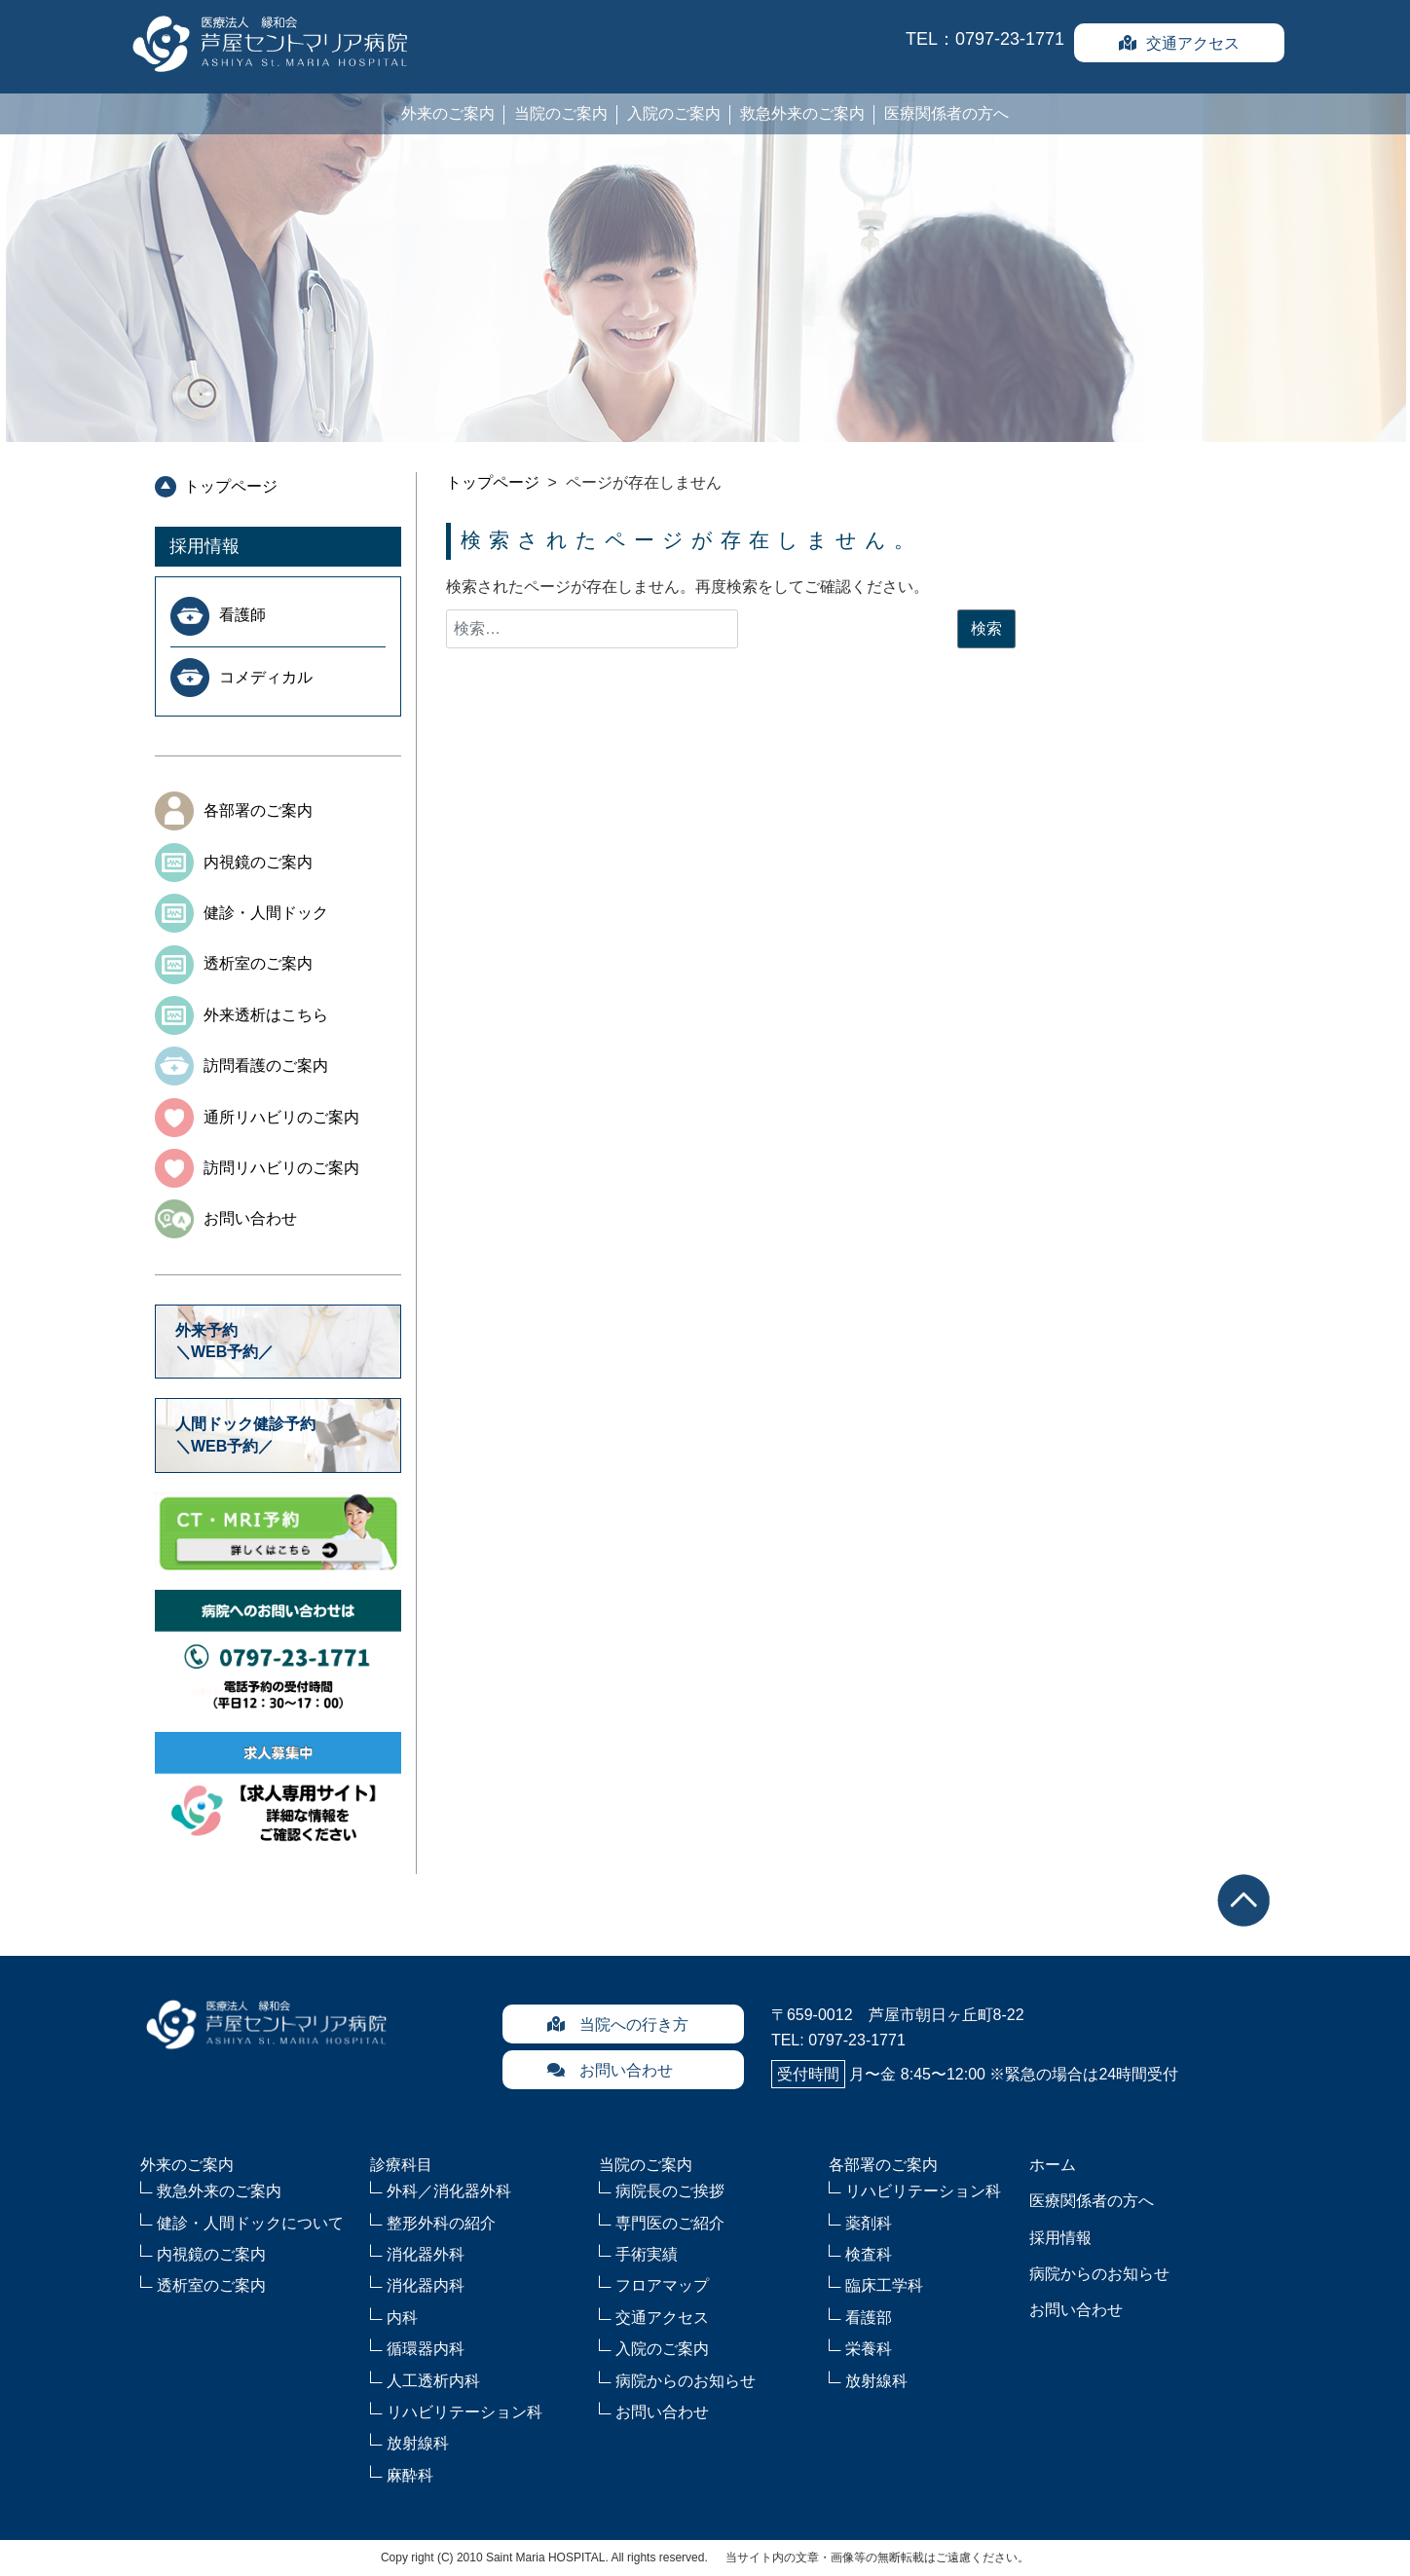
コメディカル (266, 677)
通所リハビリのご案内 (281, 1117)
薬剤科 (868, 2223)
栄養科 (868, 2348)
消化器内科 (425, 2285)
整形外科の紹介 (441, 2223)
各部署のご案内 (258, 810)
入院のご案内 (674, 113)
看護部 (868, 2317)
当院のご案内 (561, 113)
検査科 (868, 2254)
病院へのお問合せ (278, 1651)
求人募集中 (278, 1793)
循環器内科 (425, 2348)
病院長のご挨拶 (669, 2191)
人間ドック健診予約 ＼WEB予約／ (253, 1435)
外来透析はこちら (266, 1015)
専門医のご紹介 (669, 2223)
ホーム (1052, 2164)
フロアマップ (662, 2285)
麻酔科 (410, 2475)
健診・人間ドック (266, 912)
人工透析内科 (433, 2381)
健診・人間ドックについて (250, 2223)
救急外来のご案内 (802, 113)
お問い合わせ (250, 1218)
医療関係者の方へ (946, 113)
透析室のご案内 (258, 963)
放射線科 (418, 2443)
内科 (402, 2317)
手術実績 (646, 2254)
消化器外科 (425, 2254)
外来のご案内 (448, 113)
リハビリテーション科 (464, 2412)
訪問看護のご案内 (266, 1065)
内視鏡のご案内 (258, 862)
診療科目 (401, 2164)
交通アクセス (1179, 43)
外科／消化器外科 (449, 2191)
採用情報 (204, 546)
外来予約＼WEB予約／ (224, 1341)
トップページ (231, 486)
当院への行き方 (617, 2024)
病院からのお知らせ (685, 2381)
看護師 (242, 615)
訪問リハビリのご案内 (281, 1167)
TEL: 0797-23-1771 (838, 2040)
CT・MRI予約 (278, 1531)
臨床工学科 (884, 2285)
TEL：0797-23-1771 (985, 39)
